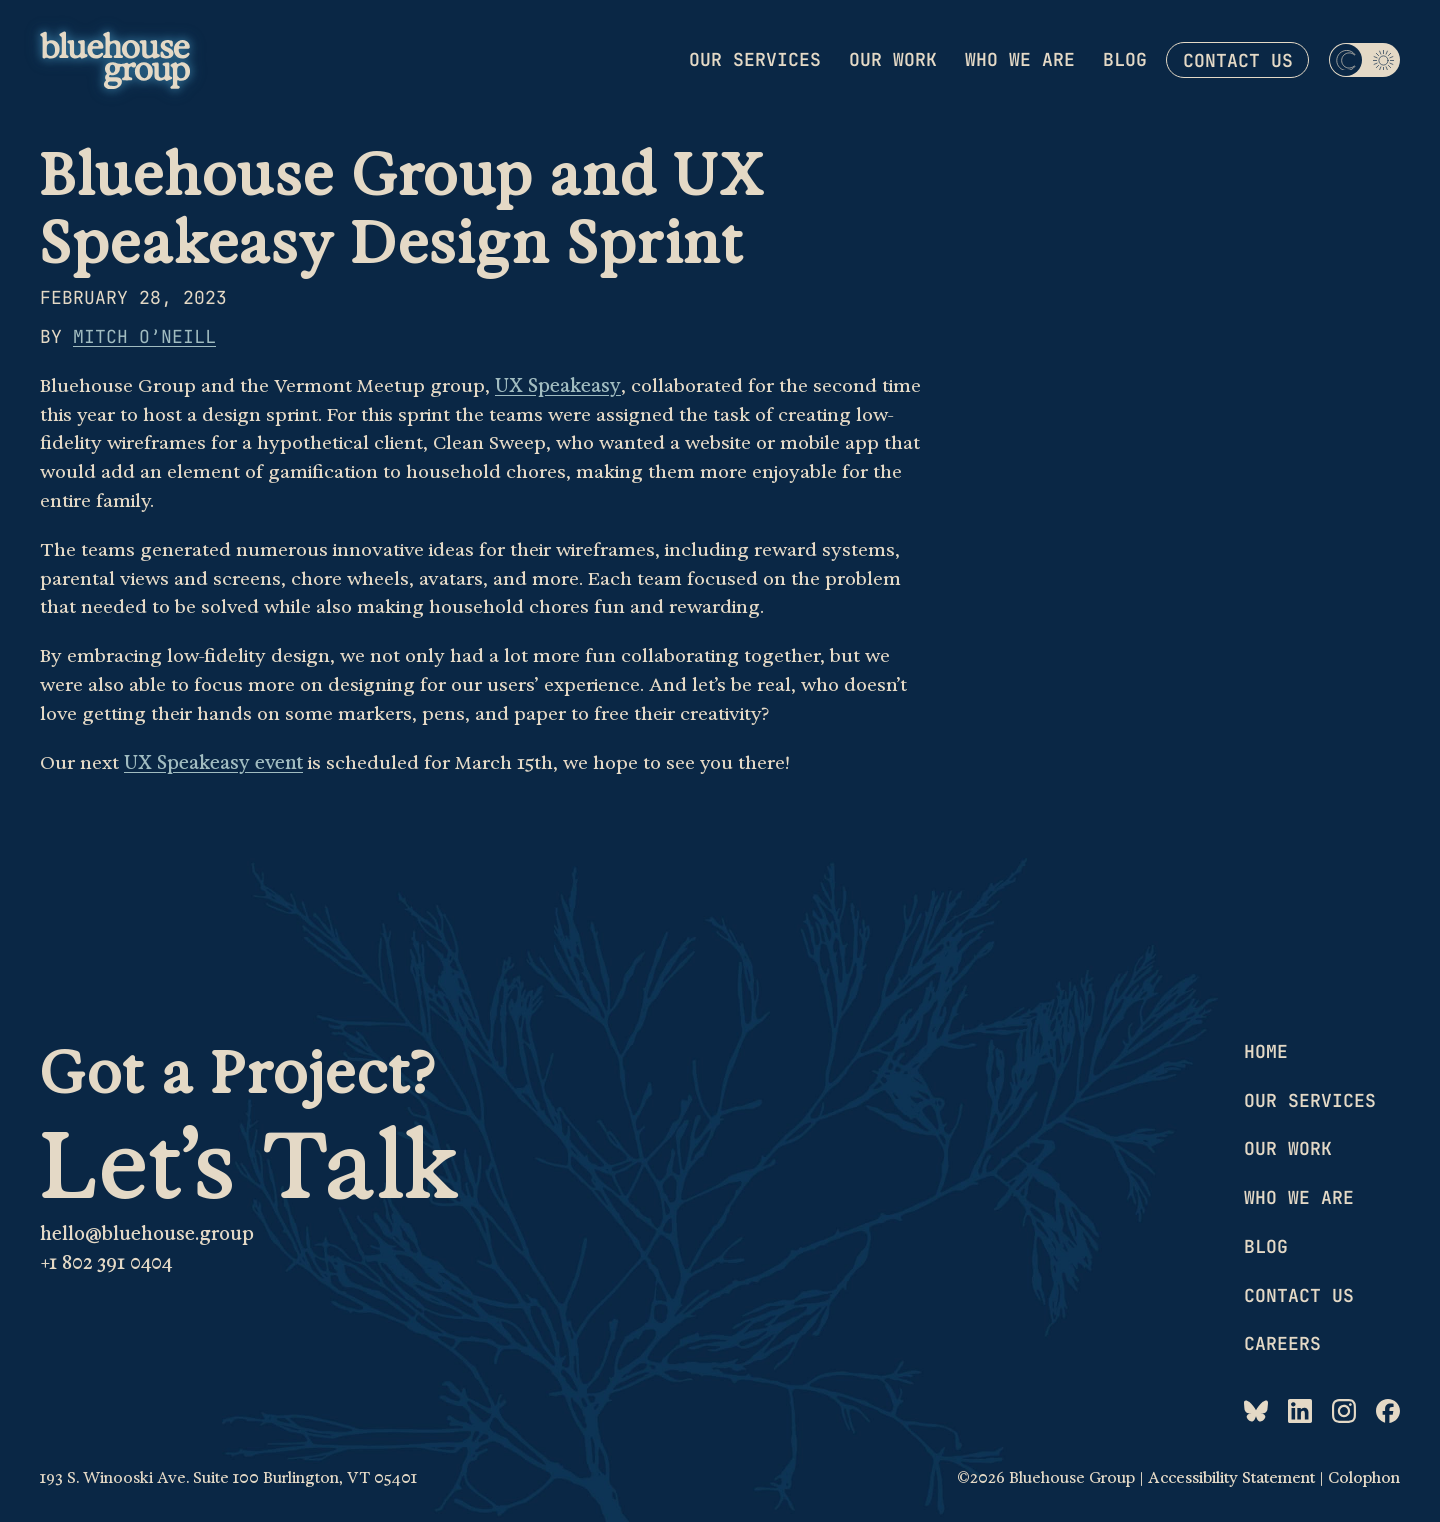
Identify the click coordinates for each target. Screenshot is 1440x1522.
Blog (1125, 59)
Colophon (1364, 1478)
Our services (755, 59)
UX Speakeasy (558, 386)
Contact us (1238, 60)
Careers (1282, 1343)
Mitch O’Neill (144, 336)
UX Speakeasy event (213, 763)
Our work (893, 59)
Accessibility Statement (1231, 1478)
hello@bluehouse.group (147, 1234)
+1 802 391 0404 (106, 1263)
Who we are (1020, 59)
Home (1266, 1051)
